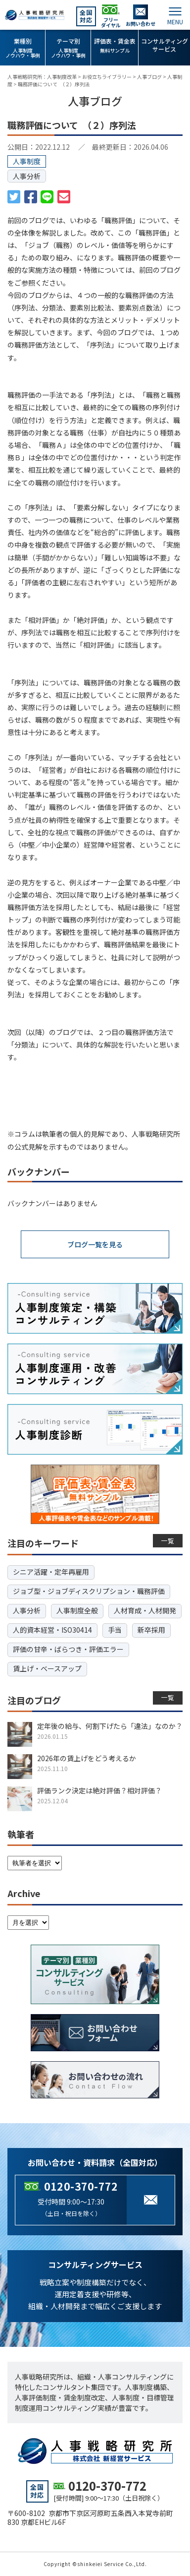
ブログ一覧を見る (95, 1244)
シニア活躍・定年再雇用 (51, 1572)
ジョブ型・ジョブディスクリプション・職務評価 (89, 1591)
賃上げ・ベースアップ (47, 1668)
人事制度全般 (77, 1610)
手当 (115, 1630)
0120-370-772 (81, 2186)
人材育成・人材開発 (145, 1610)
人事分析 (27, 176)
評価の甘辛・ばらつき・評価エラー (68, 1649)
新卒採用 (151, 1630)
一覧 (168, 1540)
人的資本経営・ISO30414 (52, 1630)
